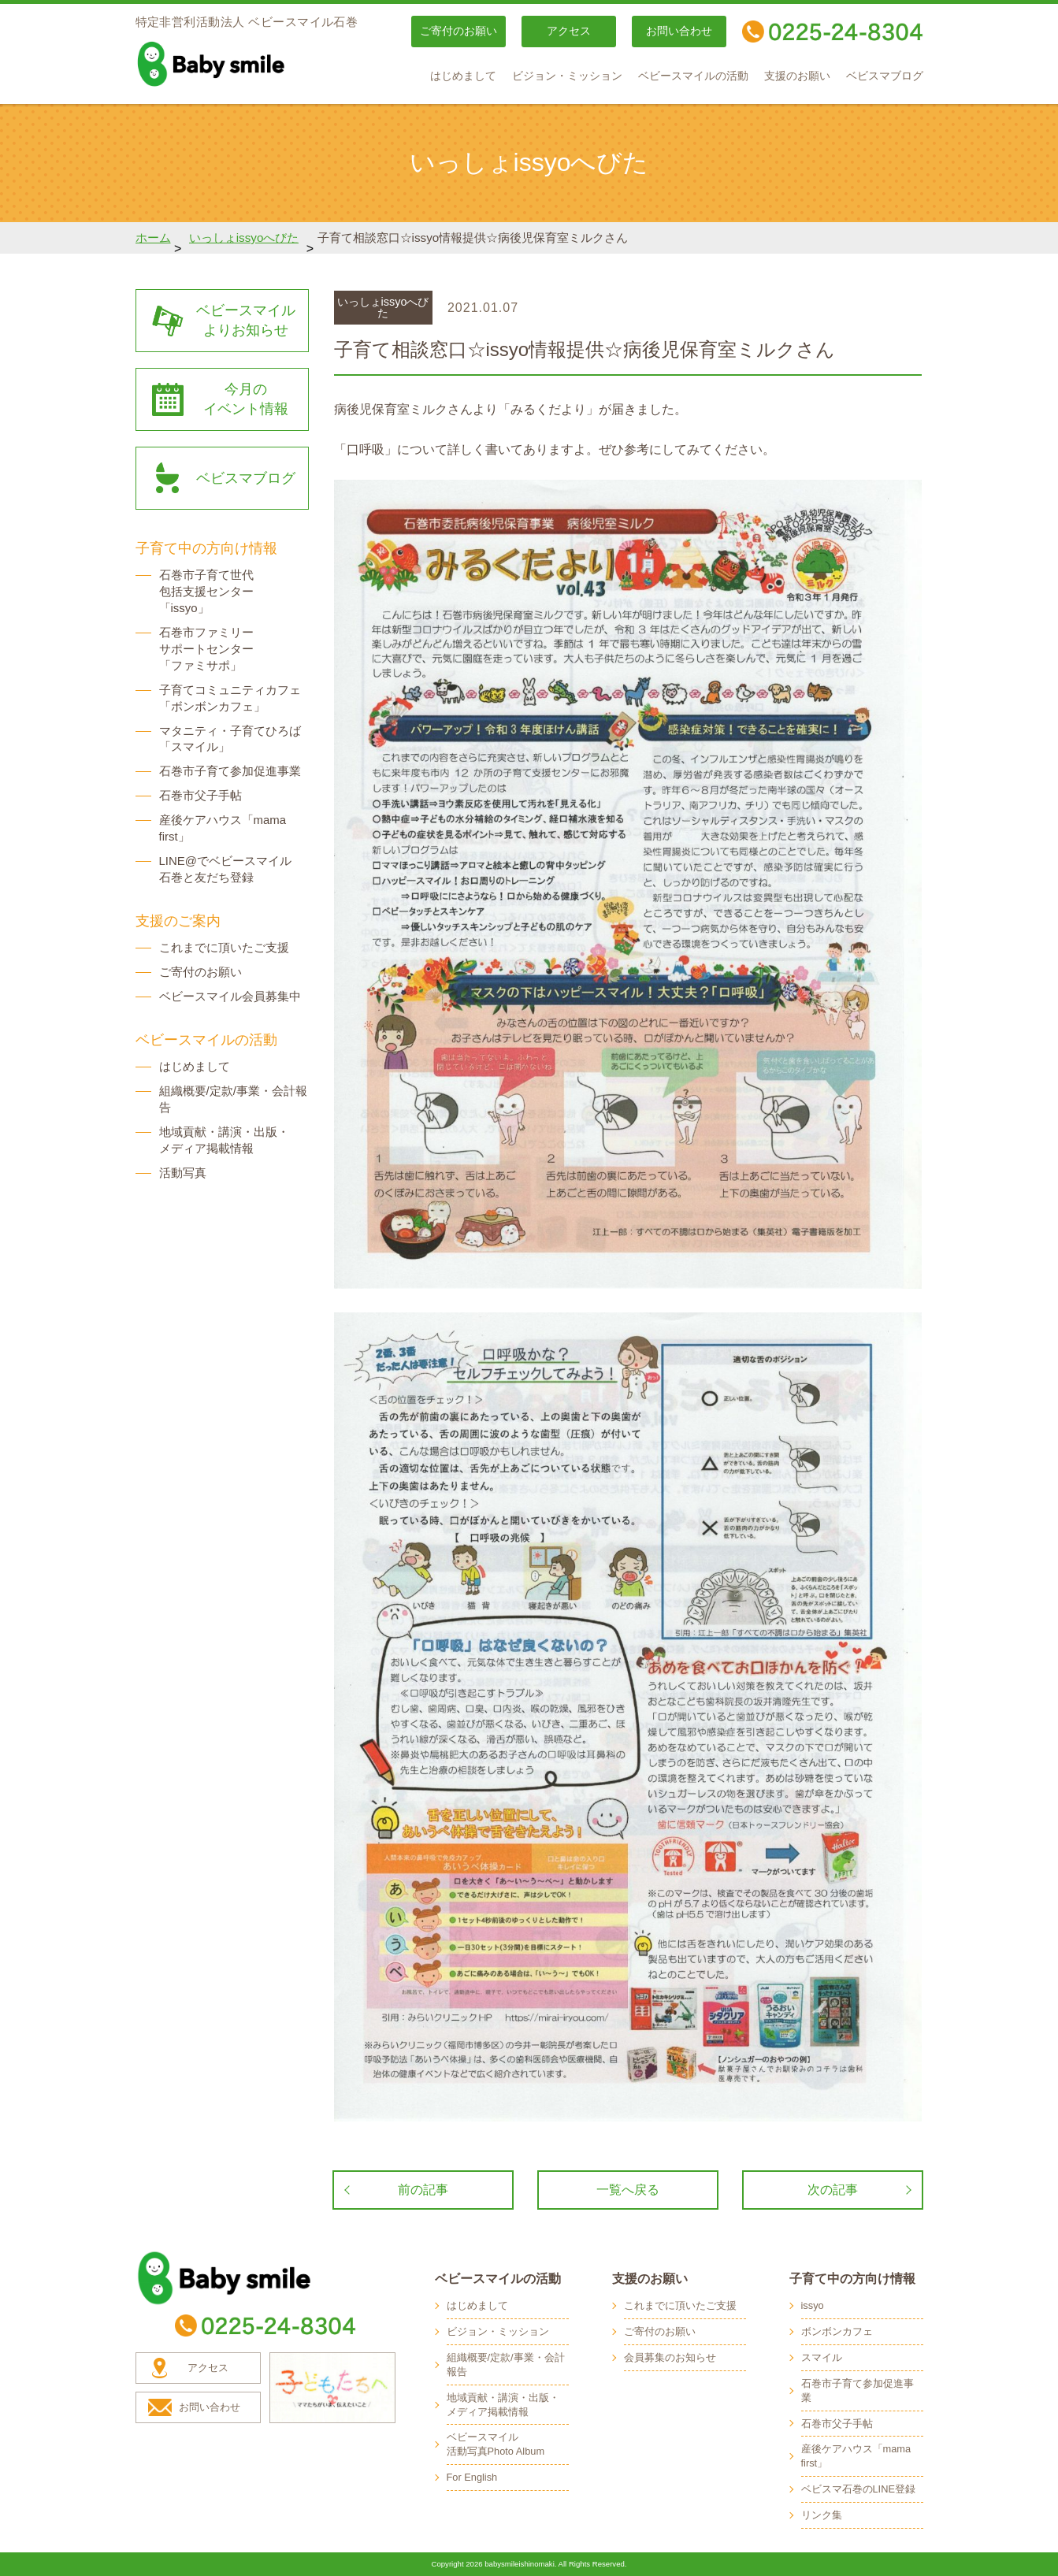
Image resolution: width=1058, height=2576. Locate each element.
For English (472, 2477)
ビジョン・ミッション (567, 76)
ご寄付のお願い (458, 31)
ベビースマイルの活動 (693, 76)
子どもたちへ (332, 2387)
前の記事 (423, 2189)
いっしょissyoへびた (244, 237)
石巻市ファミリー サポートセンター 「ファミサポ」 (206, 648)
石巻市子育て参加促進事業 (230, 771)
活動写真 (182, 1172)
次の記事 (832, 2189)
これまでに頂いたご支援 (224, 947)
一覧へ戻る (627, 2189)
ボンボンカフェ (837, 2331)
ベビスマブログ (884, 76)
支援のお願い (797, 76)
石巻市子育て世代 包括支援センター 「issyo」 (206, 591)
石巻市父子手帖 (200, 795)
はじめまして (463, 76)
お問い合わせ (679, 31)
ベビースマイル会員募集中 (230, 996)
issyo (812, 2305)
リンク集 (821, 2515)
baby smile (245, 63)
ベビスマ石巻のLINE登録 (858, 2489)
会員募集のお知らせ (670, 2357)
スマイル (821, 2357)
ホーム (153, 237)
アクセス (569, 31)
